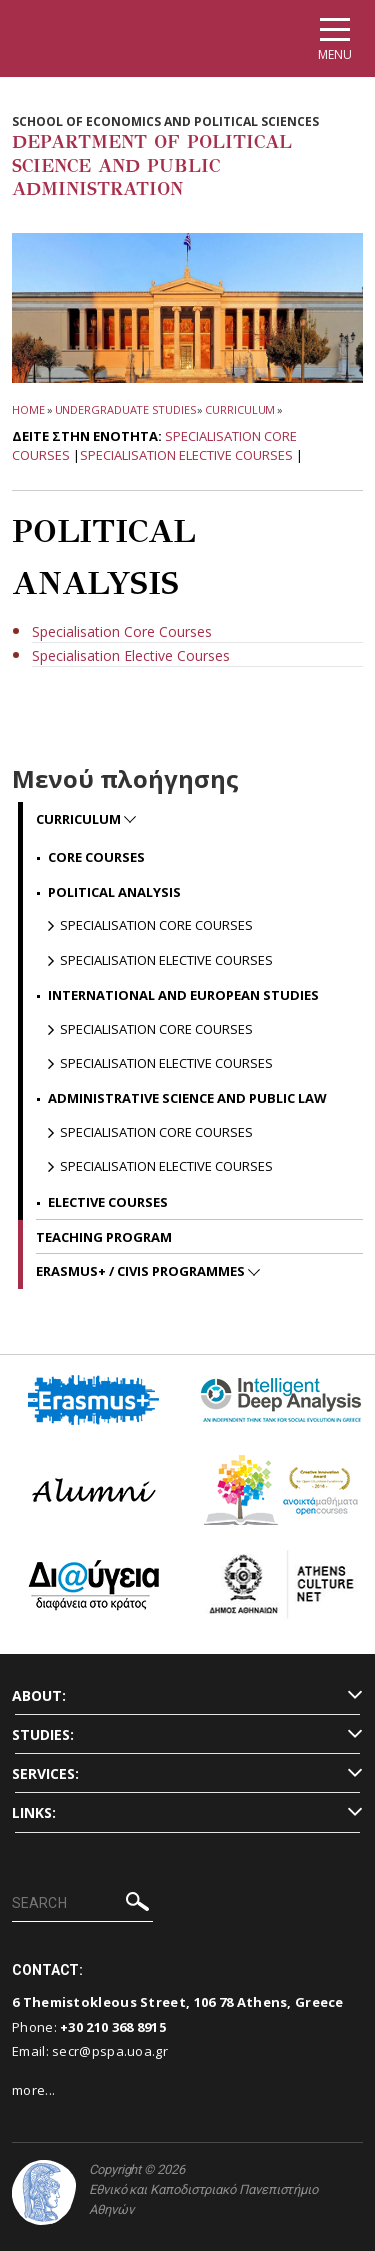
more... (33, 2090)
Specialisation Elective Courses (186, 455)
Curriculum (240, 409)
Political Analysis (114, 892)
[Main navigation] (335, 38)
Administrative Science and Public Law (187, 1098)
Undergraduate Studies (125, 409)
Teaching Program (104, 1237)
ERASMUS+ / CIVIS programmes (142, 1271)
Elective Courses (108, 1202)
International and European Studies (183, 995)
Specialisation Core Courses (156, 925)
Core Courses (96, 857)
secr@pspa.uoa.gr (110, 2051)
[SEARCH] (82, 1904)
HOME (28, 409)
